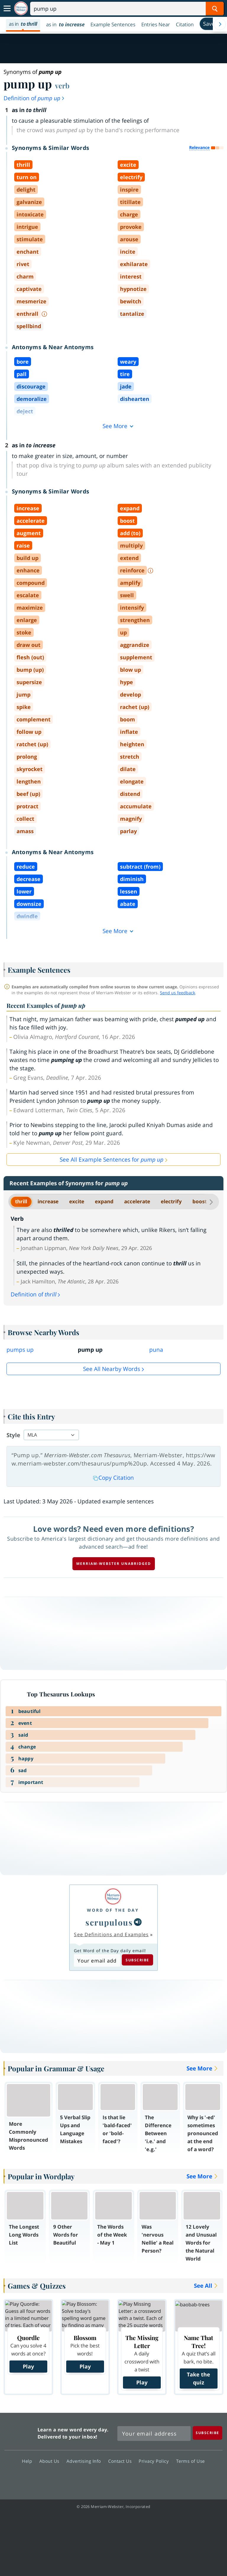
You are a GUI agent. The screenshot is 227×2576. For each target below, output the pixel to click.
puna (156, 1349)
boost (199, 1201)
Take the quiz (198, 2378)
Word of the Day (113, 1910)
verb (62, 85)
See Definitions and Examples (111, 1934)
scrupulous (109, 1922)
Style (13, 1435)
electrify (171, 1201)
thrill (21, 1201)
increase (48, 1201)
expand (104, 1201)
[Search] (127, 8)
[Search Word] (215, 8)
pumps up (20, 1349)
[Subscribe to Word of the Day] (97, 1960)
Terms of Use (190, 2461)
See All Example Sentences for (111, 1159)
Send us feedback (177, 992)
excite (76, 1201)
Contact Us (121, 2461)
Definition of (34, 98)
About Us (51, 2461)
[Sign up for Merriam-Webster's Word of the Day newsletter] (154, 2433)
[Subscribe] (207, 2432)
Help (28, 2461)
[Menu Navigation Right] (220, 24)
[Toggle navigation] (7, 8)
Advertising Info (85, 2461)
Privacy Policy (155, 2461)
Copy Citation (113, 1478)
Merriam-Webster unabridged (113, 1563)
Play (28, 2366)
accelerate (137, 1201)
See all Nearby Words (111, 1369)
